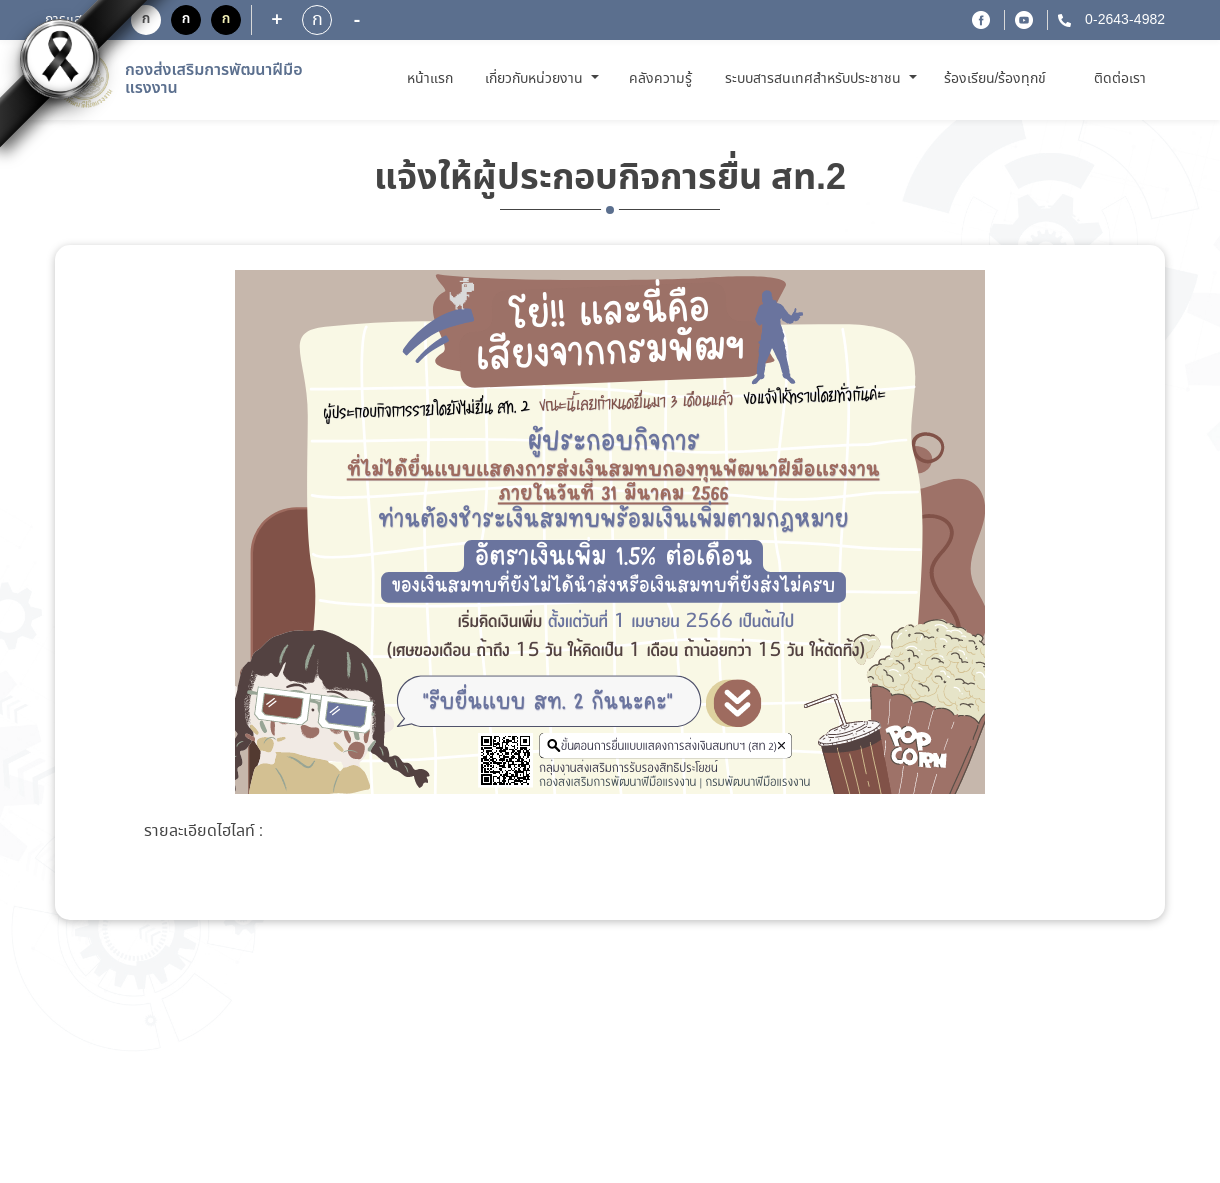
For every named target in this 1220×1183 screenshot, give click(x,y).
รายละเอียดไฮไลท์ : (203, 832)
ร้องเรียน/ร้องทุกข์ (995, 79)
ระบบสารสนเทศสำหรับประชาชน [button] (815, 79)
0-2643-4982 (1123, 20)
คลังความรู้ (660, 79)
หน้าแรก (433, 78)
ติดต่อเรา (1120, 79)
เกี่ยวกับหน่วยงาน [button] (536, 79)
